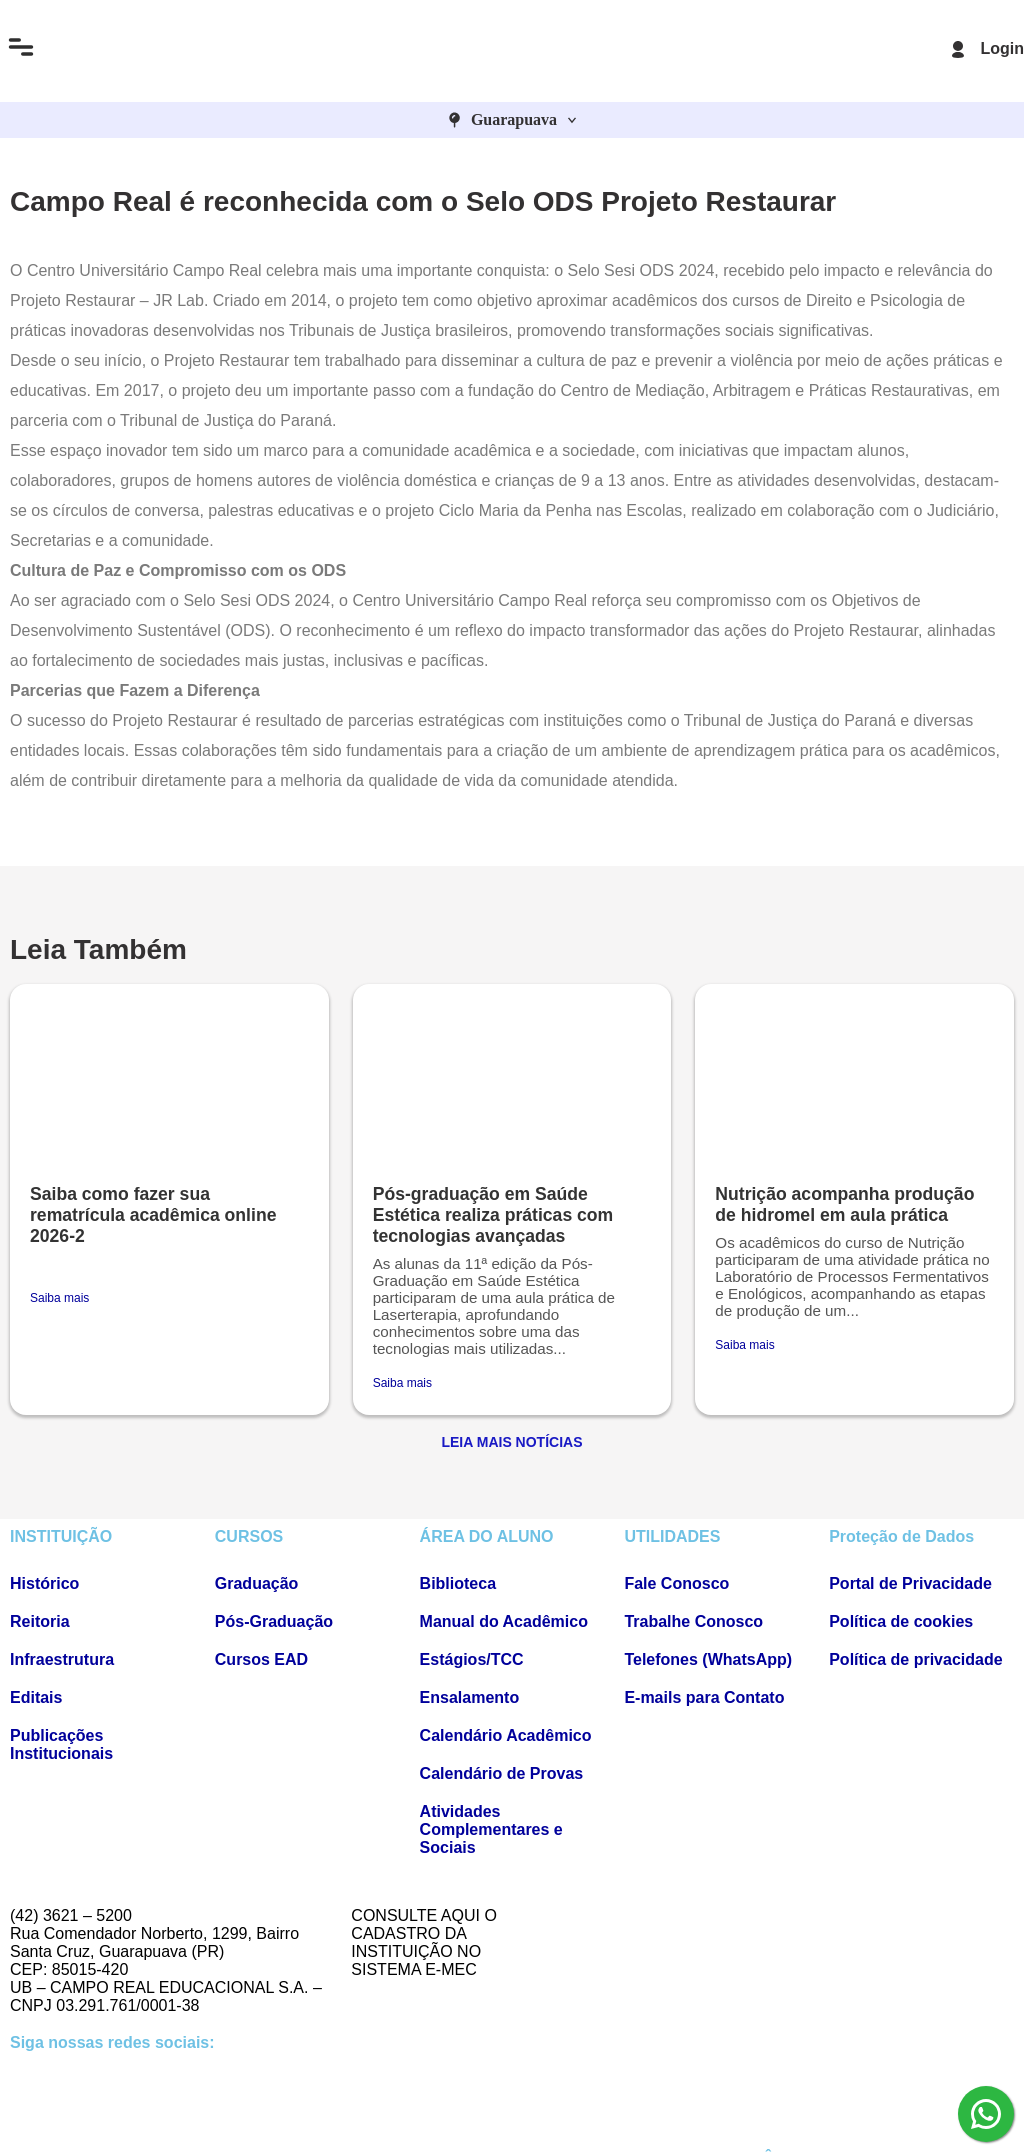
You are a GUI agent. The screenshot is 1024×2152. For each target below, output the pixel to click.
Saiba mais (59, 1298)
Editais (36, 1697)
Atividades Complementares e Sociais (491, 1829)
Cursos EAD (261, 1659)
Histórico (44, 1583)
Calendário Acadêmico (506, 1735)
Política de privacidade (915, 1659)
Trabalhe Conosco (693, 1621)
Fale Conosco (676, 1583)
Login (1002, 48)
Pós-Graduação (274, 1621)
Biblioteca (458, 1583)
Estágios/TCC (472, 1659)
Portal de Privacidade (910, 1583)
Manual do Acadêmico (504, 1621)
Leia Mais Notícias (511, 1442)
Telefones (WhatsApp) (708, 1659)
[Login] (958, 49)
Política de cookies (901, 1621)
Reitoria (40, 1621)
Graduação (257, 1583)
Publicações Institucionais (61, 1744)
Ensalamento (470, 1697)
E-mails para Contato (704, 1697)
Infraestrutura (62, 1659)
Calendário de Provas (502, 1773)
